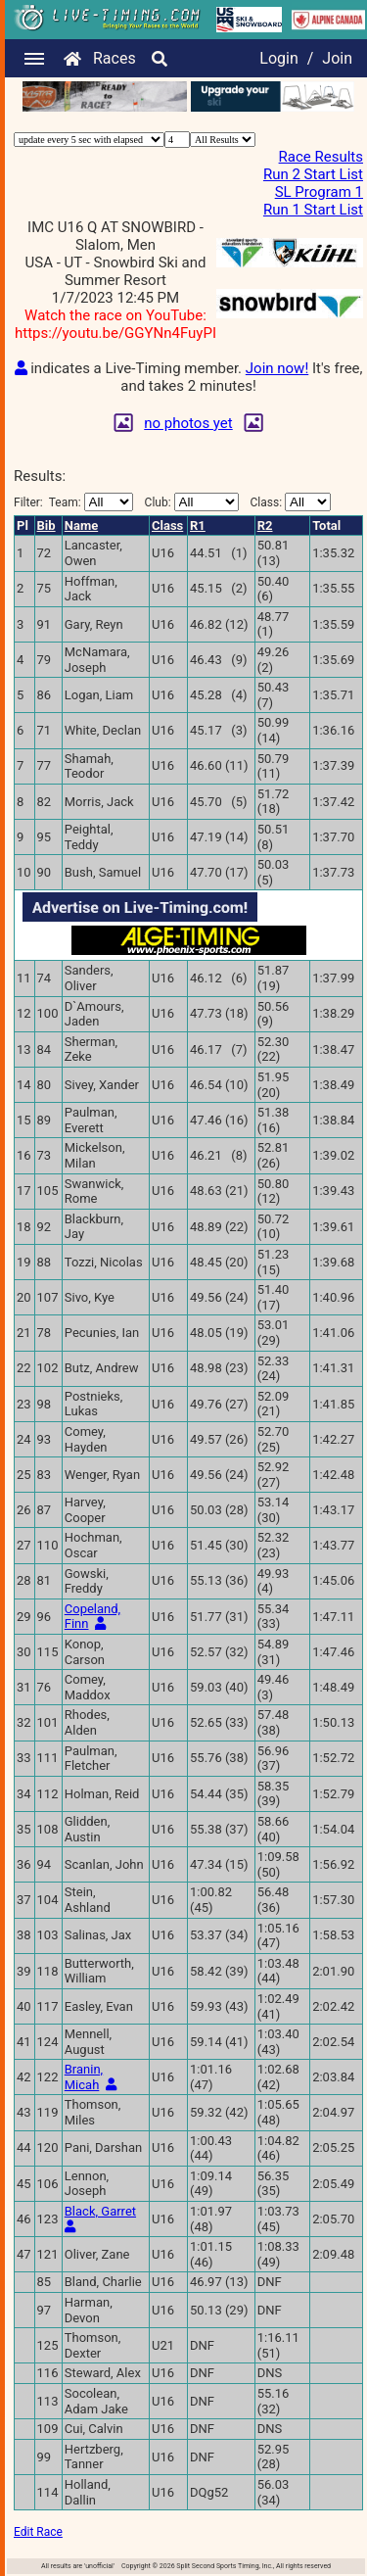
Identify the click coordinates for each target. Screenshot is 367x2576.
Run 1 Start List (313, 209)
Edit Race (38, 2532)
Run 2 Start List (313, 174)
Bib (46, 525)
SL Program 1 (319, 192)
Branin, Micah (84, 2077)
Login (278, 58)
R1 (198, 525)
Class (167, 525)
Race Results (321, 157)
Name (81, 525)
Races (114, 58)
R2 (265, 525)
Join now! (277, 368)
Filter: (73, 502)
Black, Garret (100, 2211)
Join (337, 58)
